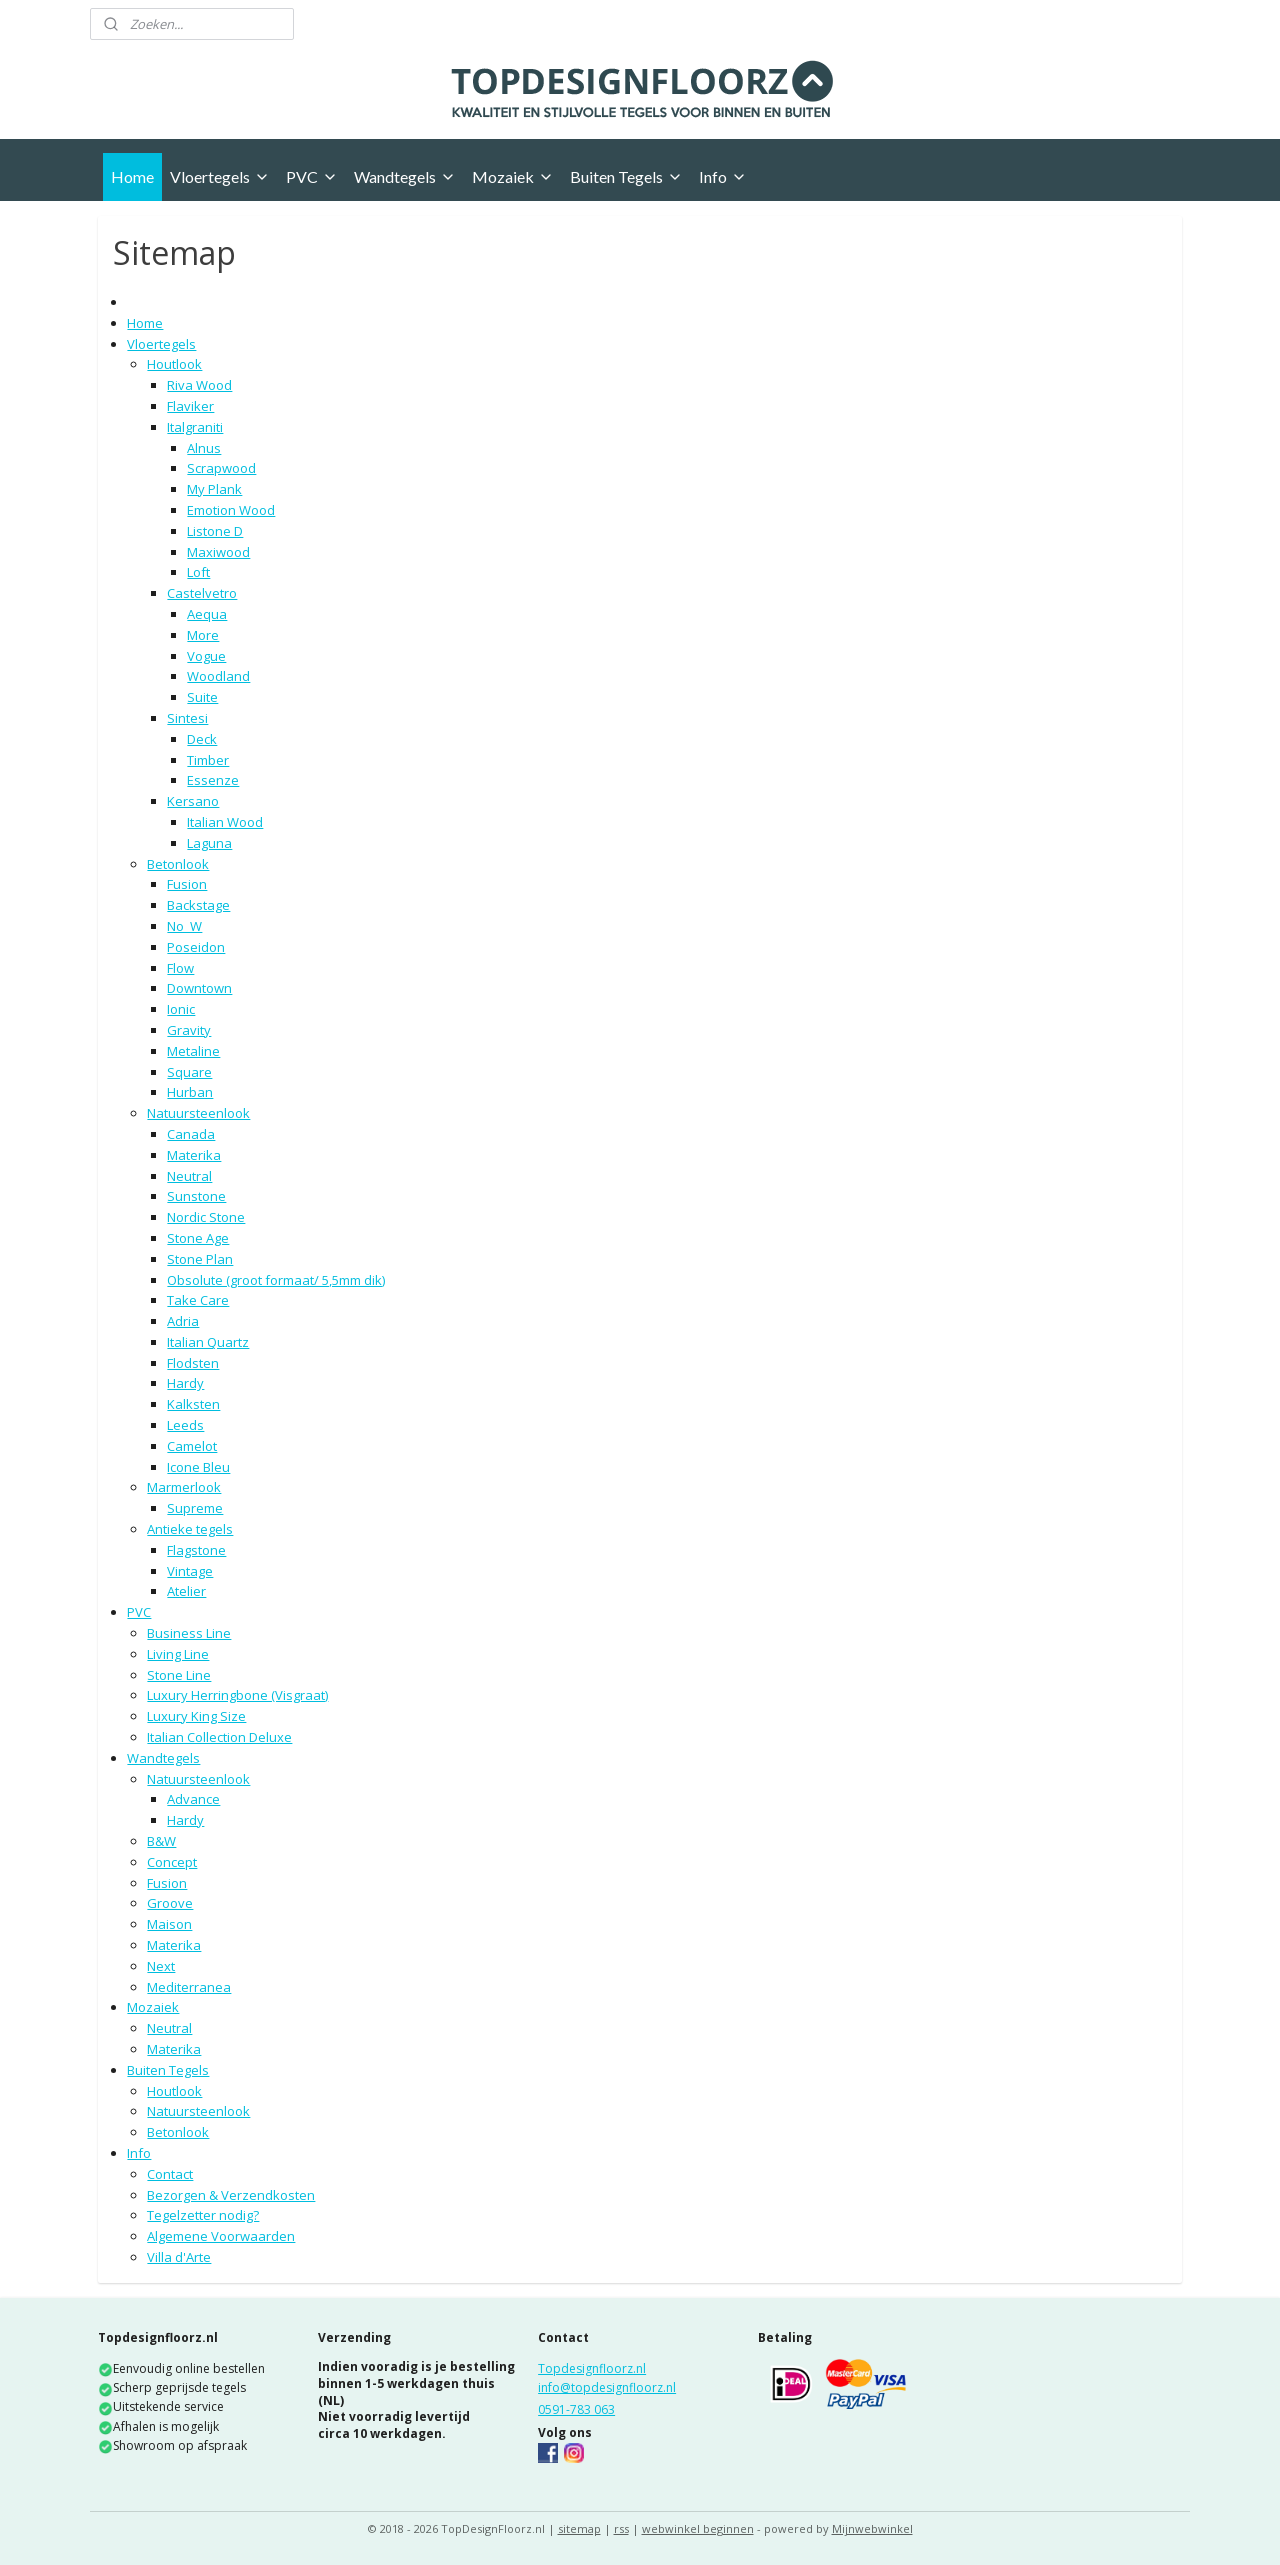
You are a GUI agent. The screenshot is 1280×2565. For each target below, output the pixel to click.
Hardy (185, 1383)
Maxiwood (218, 552)
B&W (161, 1841)
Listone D (215, 531)
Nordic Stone (206, 1217)
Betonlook (178, 864)
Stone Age (198, 1238)
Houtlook (174, 364)
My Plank (214, 489)
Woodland (218, 676)
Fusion (187, 884)
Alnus (204, 448)
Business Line (189, 1633)
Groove (170, 1903)
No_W (184, 926)
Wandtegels (405, 176)
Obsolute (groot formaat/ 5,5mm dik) (276, 1280)
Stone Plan (200, 1259)
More (203, 635)
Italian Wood (225, 822)
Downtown (199, 988)
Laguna (209, 843)
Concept (172, 1862)
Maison (169, 1924)
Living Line (178, 1654)
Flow (180, 968)
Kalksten (193, 1404)
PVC (312, 176)
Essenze (213, 780)
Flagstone (196, 1550)
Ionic (181, 1009)
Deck (202, 739)
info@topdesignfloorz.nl (607, 2387)
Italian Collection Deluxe (219, 1737)
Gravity (189, 1030)
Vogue (206, 656)
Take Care (198, 1300)
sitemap (579, 2528)
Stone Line (179, 1675)
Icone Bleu (198, 1467)
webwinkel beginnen (698, 2528)
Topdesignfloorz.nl (592, 2368)
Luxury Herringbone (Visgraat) (237, 1695)
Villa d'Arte (179, 2257)
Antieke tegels (190, 1529)
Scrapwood (221, 468)
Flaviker (190, 406)
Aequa (207, 614)
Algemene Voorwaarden (221, 2236)
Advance (193, 1799)
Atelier (186, 1591)
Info (723, 176)
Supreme (195, 1508)
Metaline (193, 1051)
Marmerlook (184, 1487)
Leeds (185, 1425)
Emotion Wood (231, 510)
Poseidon (196, 947)
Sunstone (196, 1196)
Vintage (190, 1571)
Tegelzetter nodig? (203, 2215)
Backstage (198, 905)
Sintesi (187, 718)
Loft (198, 572)
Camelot (192, 1446)
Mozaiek (513, 176)
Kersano (193, 801)
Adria (183, 1321)
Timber (208, 760)
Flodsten (193, 1363)
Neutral (189, 1176)
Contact (170, 2174)
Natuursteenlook (198, 1113)
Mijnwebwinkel (872, 2528)
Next (161, 1966)
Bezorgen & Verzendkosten (231, 2195)
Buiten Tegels (626, 176)
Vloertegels (220, 176)
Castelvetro (202, 593)
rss (621, 2528)
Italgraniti (195, 427)
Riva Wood (199, 385)
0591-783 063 (576, 2409)
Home (132, 176)
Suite (202, 697)
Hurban (190, 1092)
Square (189, 1072)
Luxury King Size (196, 1716)
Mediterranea (189, 1987)
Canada (191, 1134)
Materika (194, 1155)
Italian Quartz (208, 1342)
